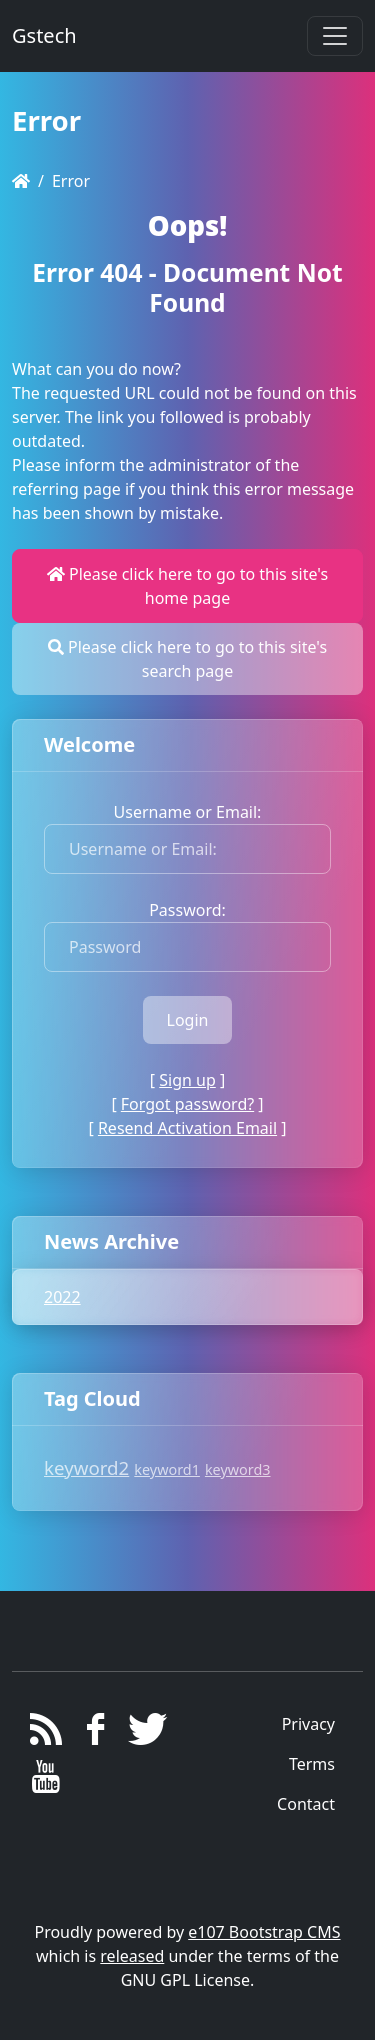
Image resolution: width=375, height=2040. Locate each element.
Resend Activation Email (187, 1128)
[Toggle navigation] (335, 36)
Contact (306, 1804)
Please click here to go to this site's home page (187, 586)
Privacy (308, 1724)
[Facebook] (95, 1734)
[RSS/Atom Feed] (46, 1734)
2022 (62, 1297)
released (132, 1956)
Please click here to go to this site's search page (187, 659)
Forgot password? (187, 1104)
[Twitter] (144, 1734)
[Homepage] (21, 181)
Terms (312, 1764)
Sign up (187, 1080)
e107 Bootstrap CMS (264, 1932)
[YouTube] (46, 1782)
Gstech (44, 35)
